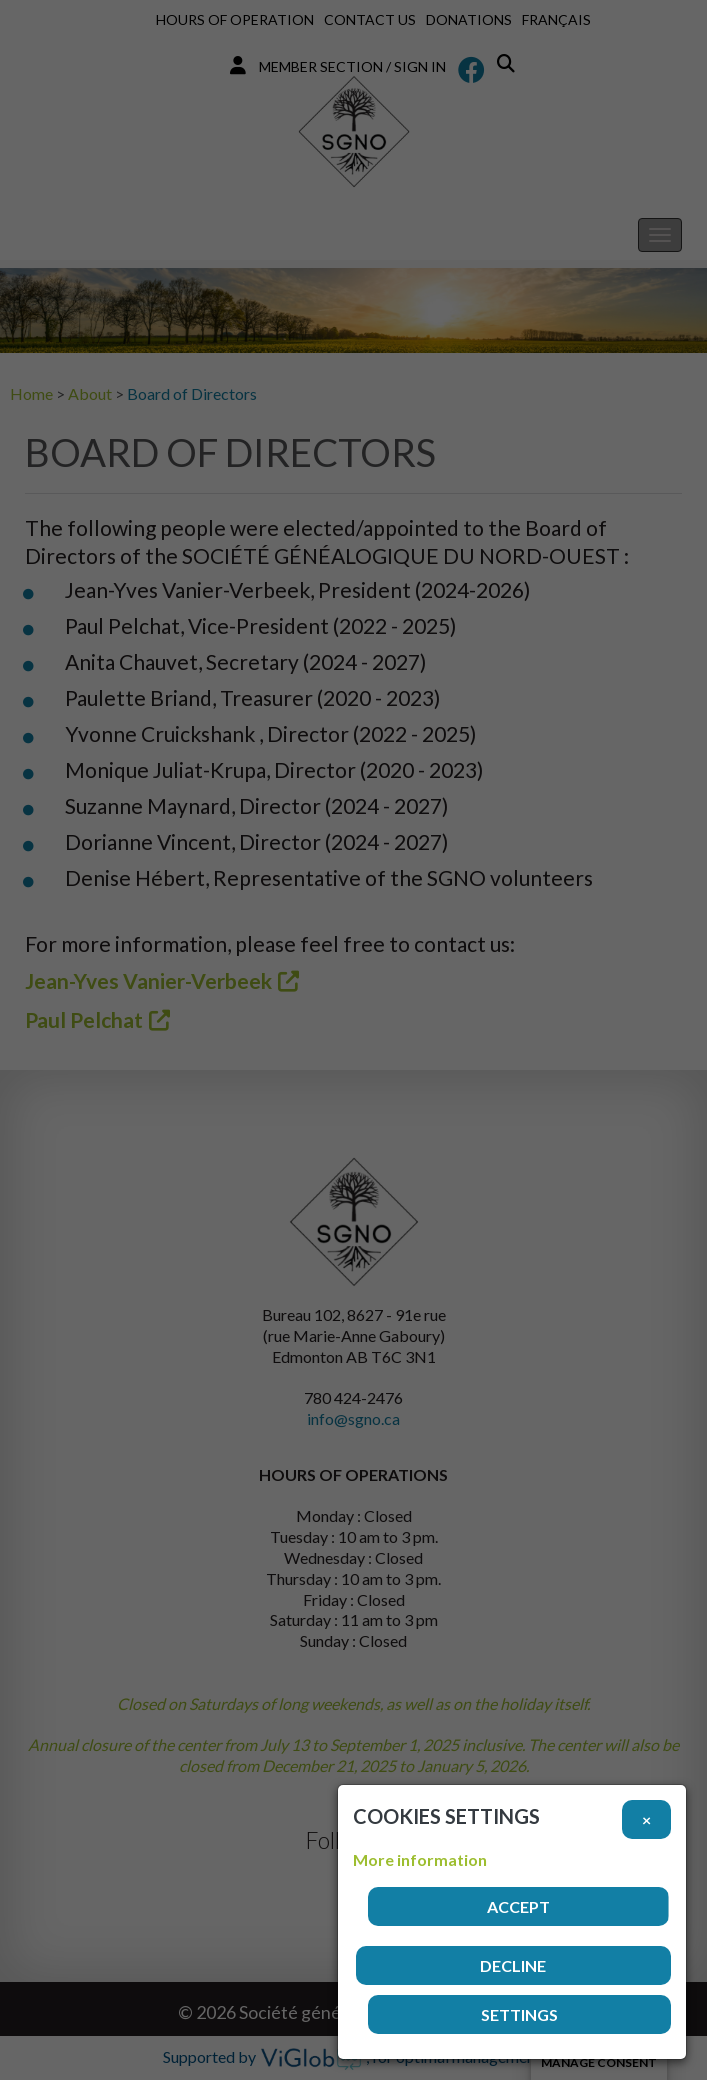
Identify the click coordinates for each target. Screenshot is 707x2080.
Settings (519, 2014)
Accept (518, 1906)
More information (420, 1859)
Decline (513, 1965)
